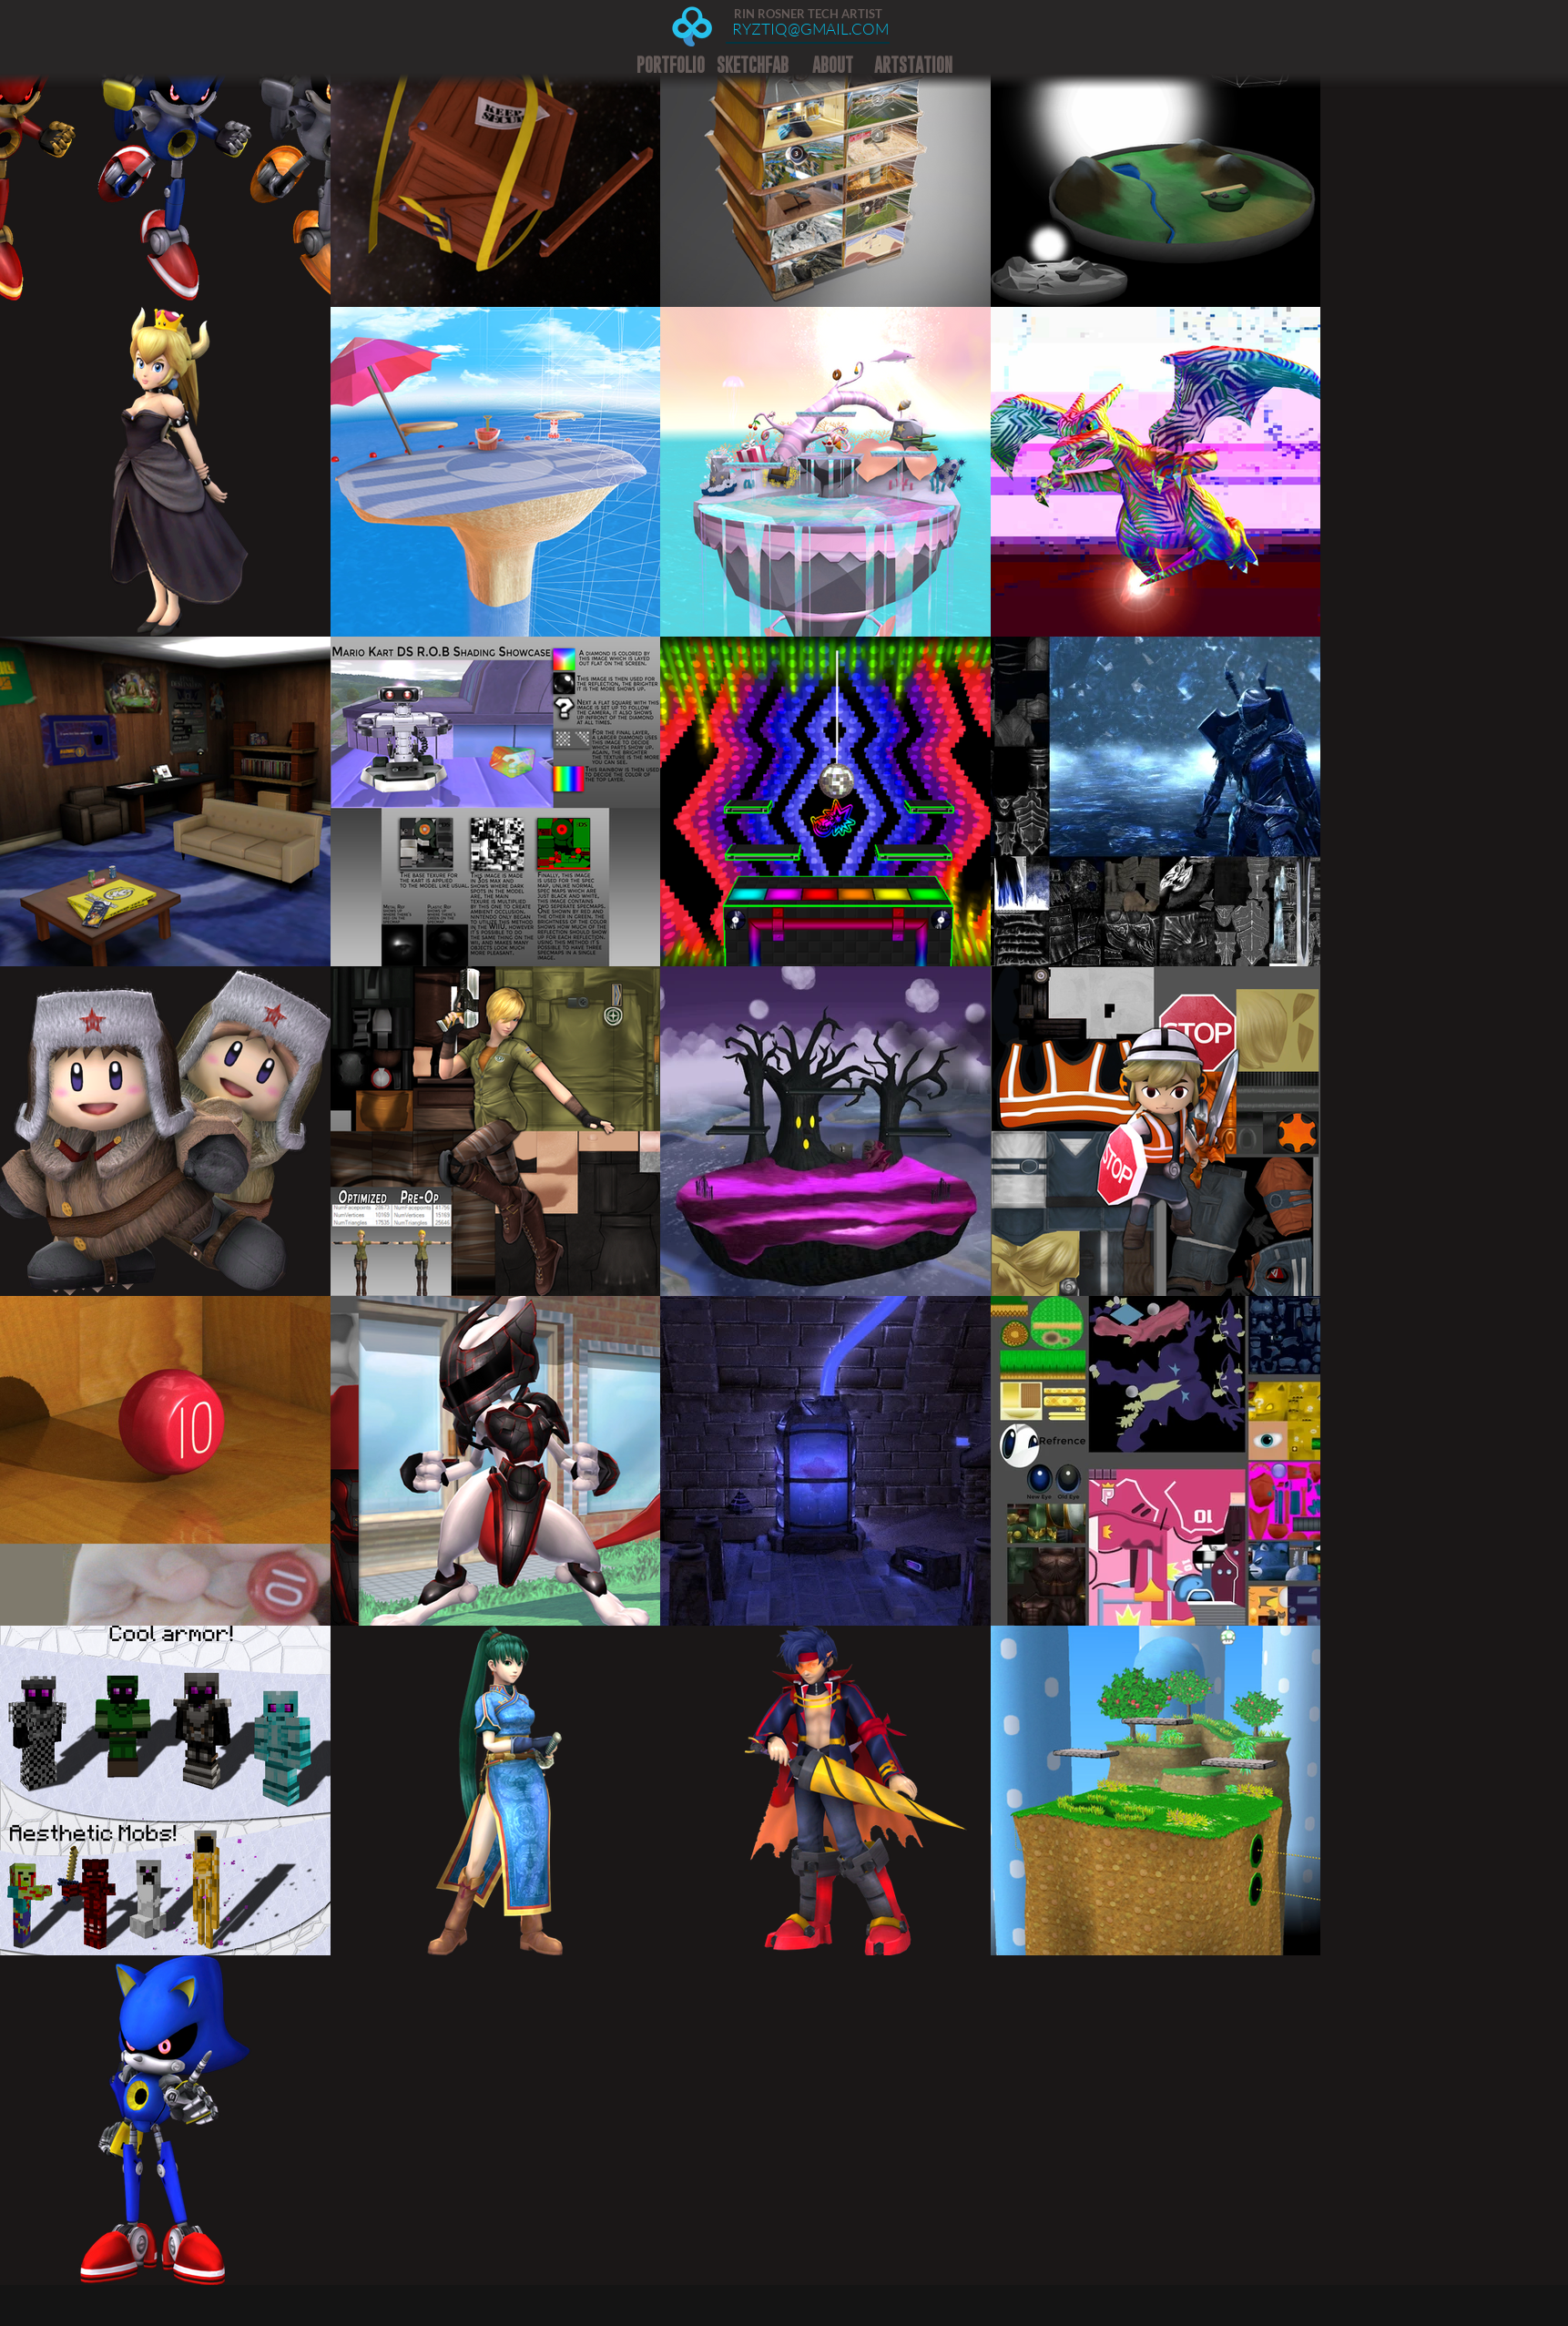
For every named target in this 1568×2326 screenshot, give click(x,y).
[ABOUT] (832, 65)
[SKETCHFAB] (752, 65)
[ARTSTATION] (913, 65)
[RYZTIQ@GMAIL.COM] (810, 29)
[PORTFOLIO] (670, 65)
